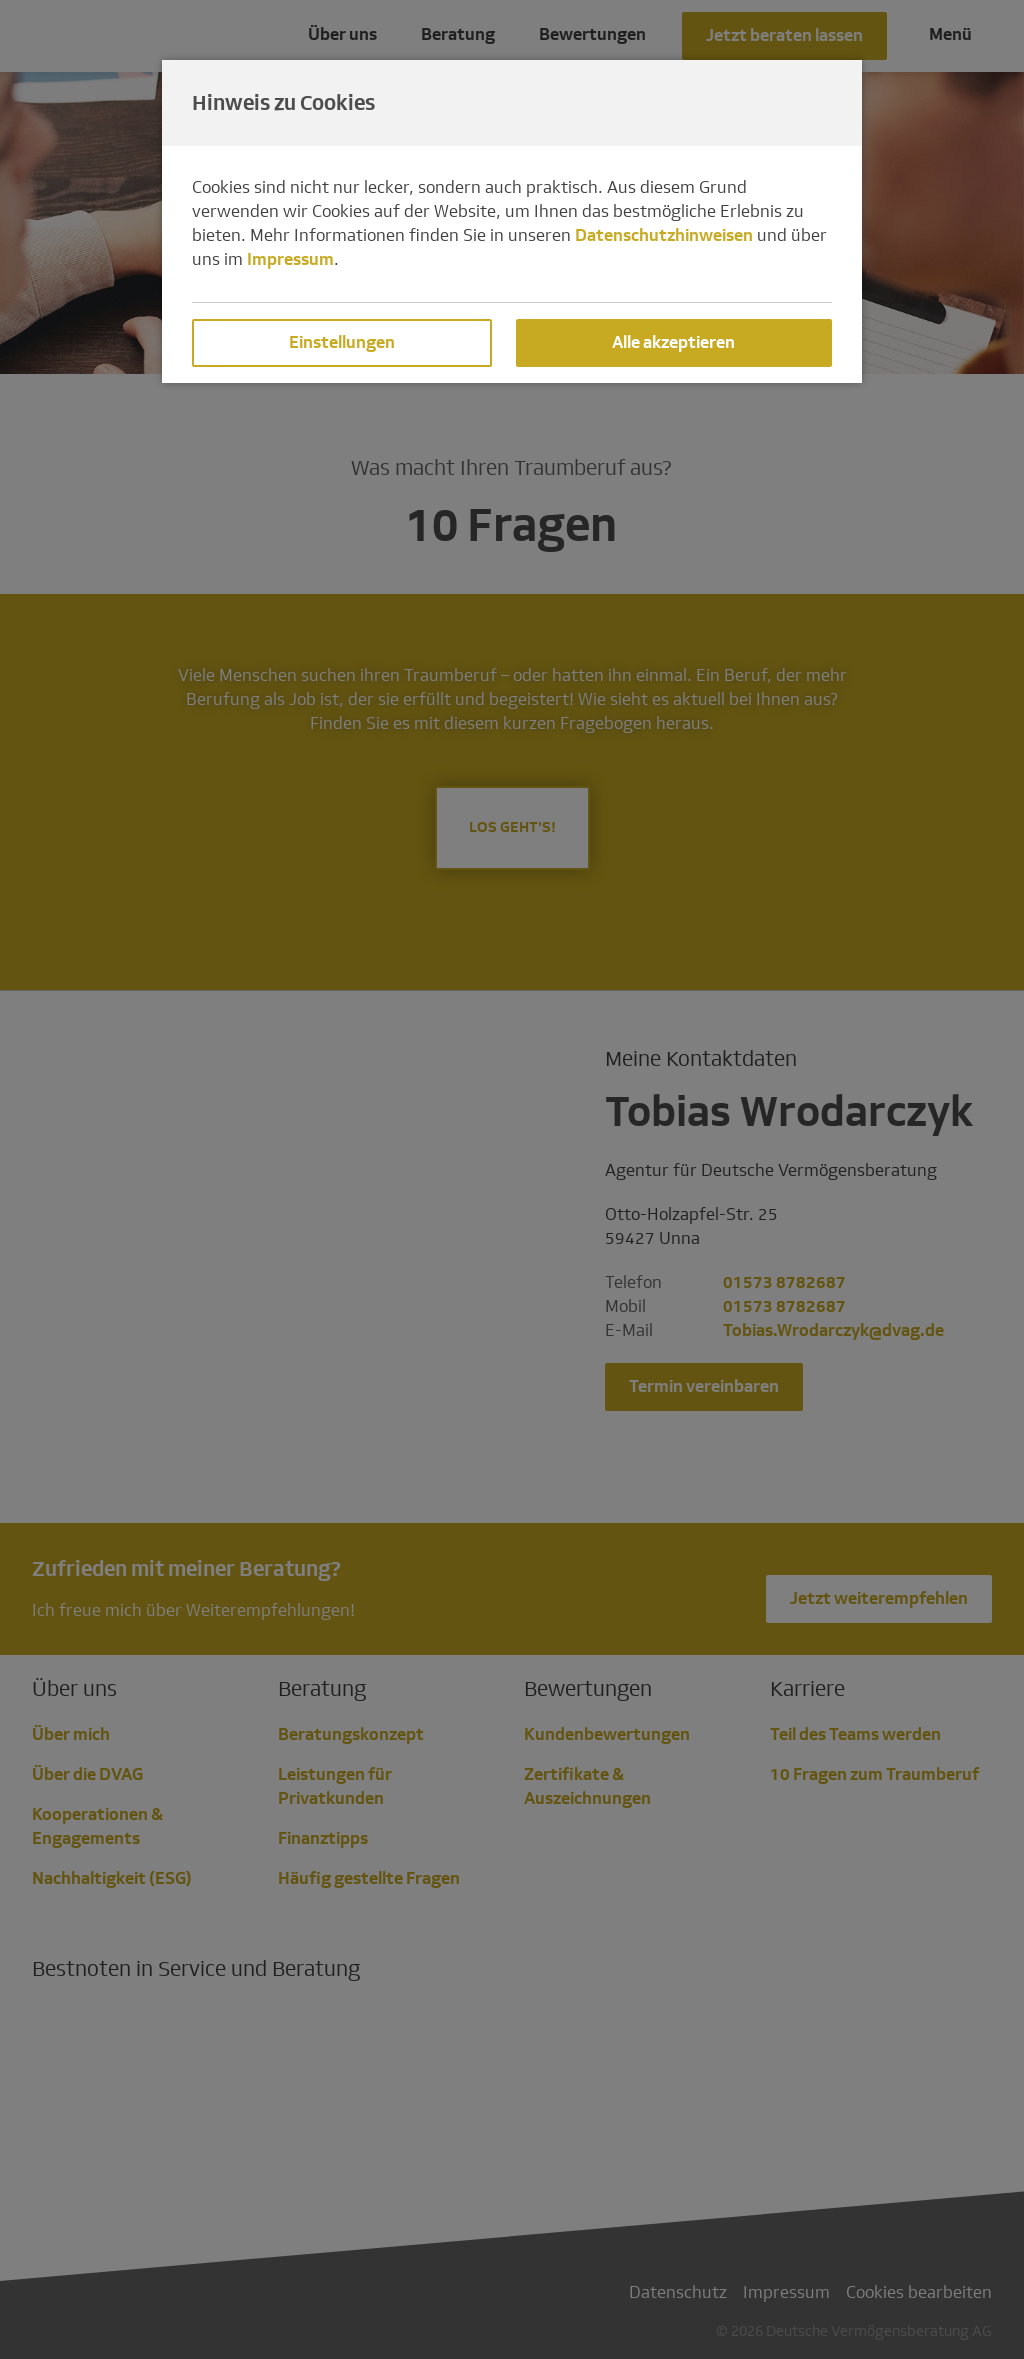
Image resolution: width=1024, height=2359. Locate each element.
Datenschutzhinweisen (664, 235)
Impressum (290, 259)
